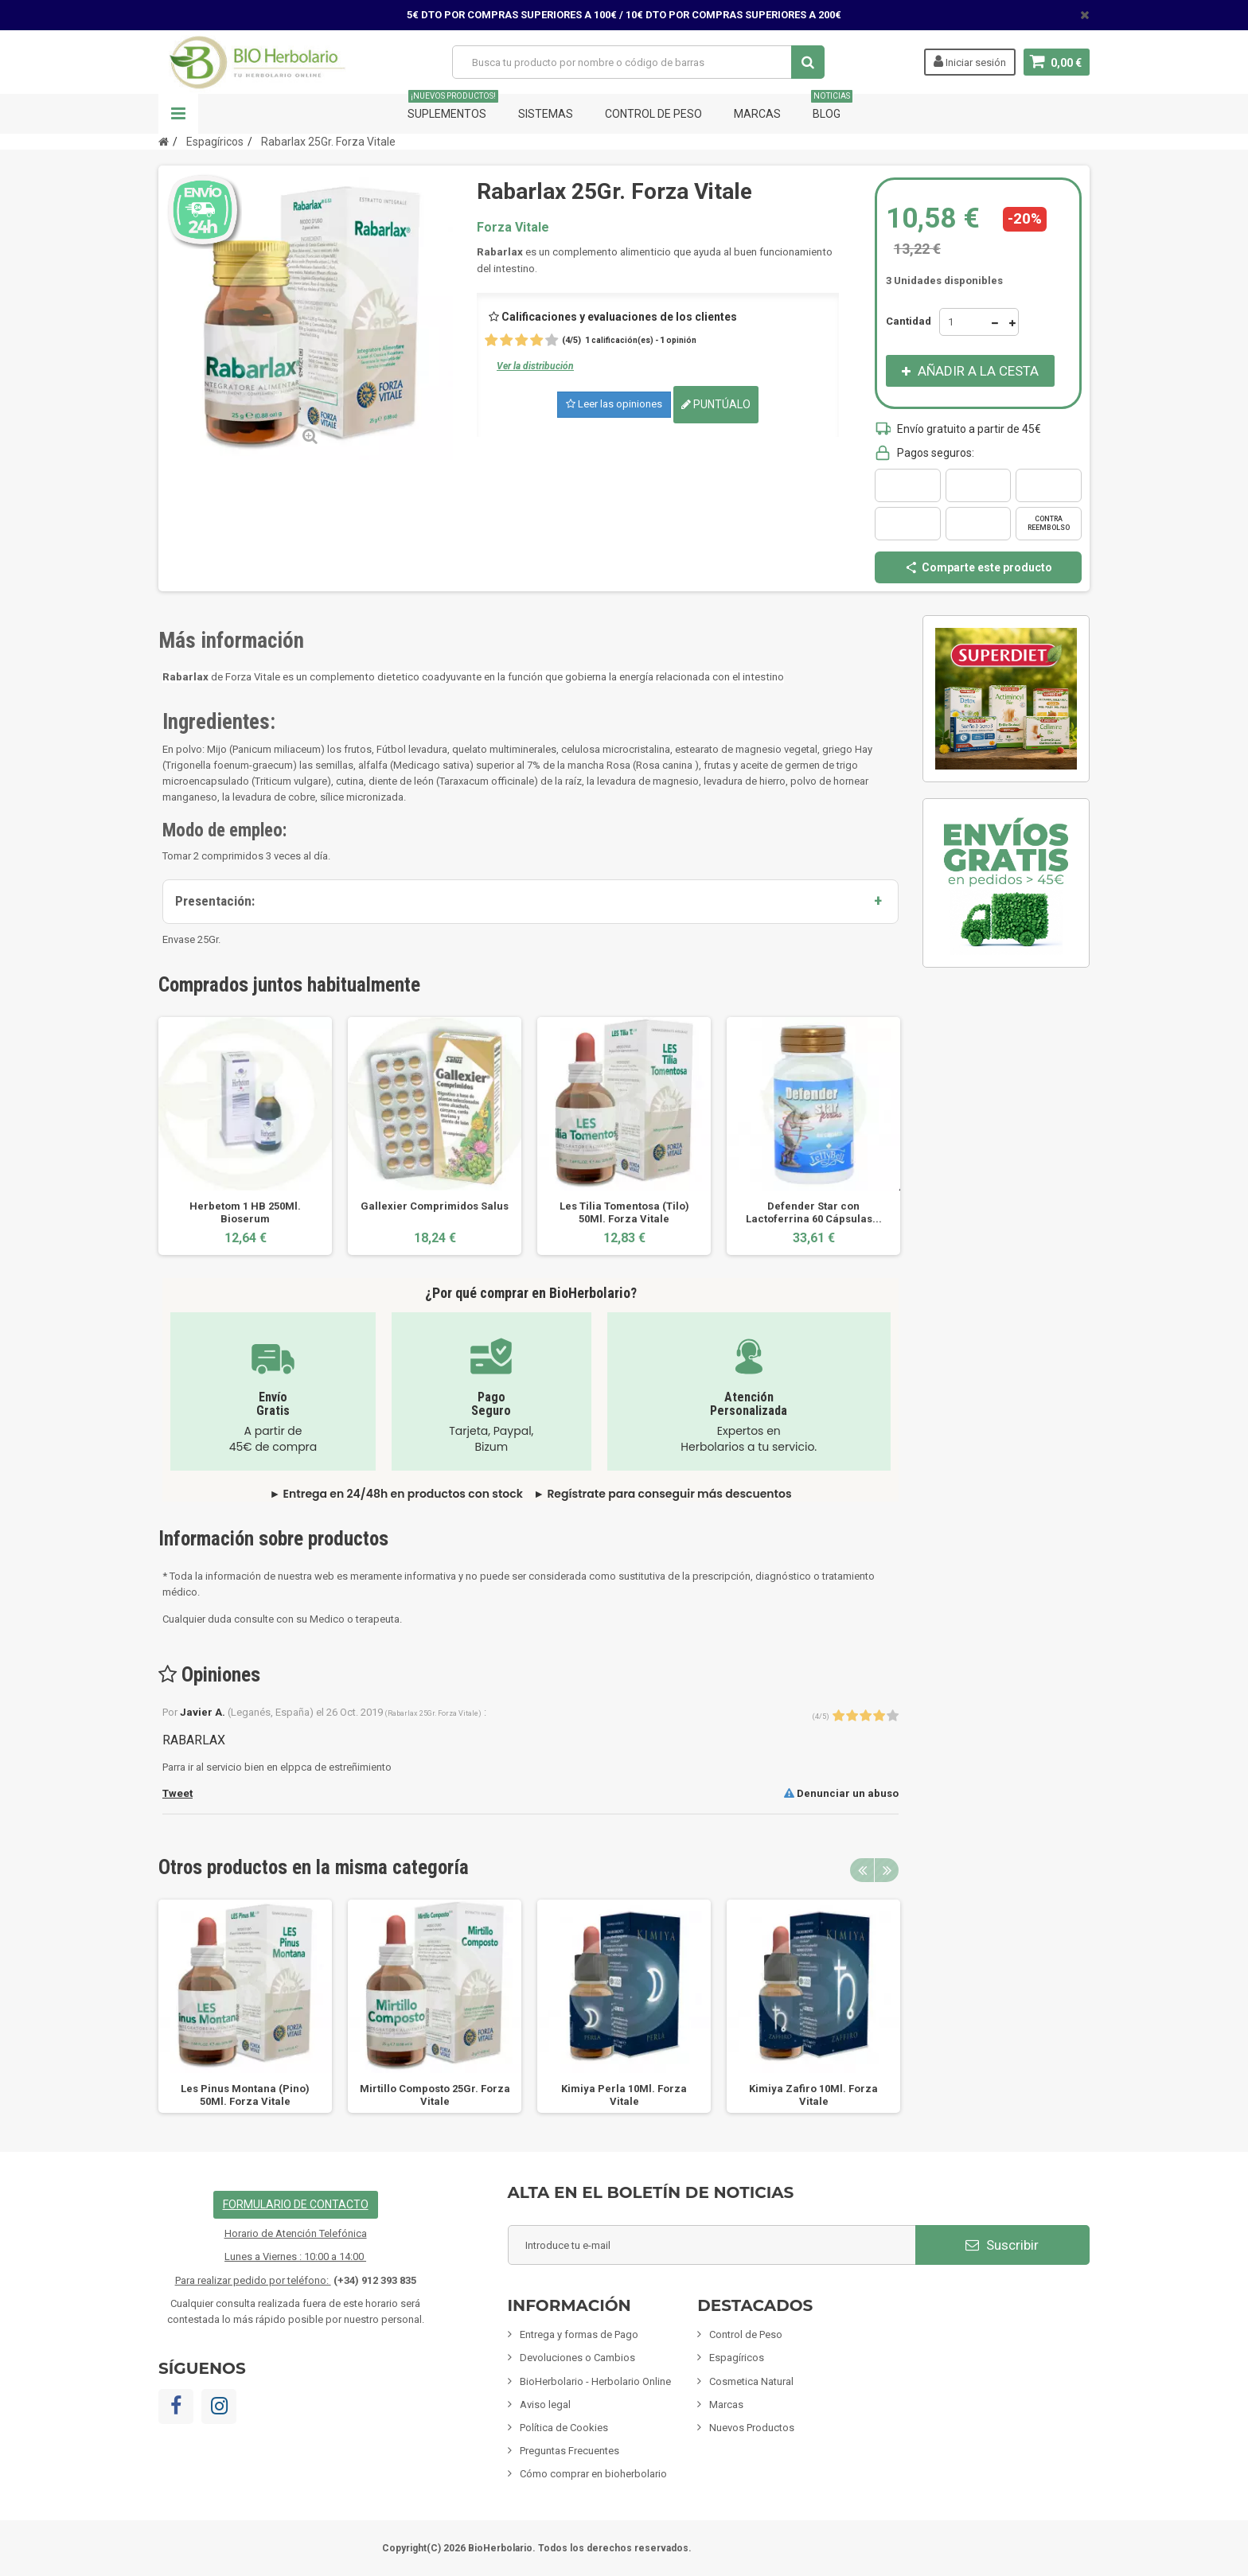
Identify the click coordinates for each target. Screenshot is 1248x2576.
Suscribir (1002, 2245)
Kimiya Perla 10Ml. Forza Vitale (624, 2095)
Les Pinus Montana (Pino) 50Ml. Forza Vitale (245, 2095)
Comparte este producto (978, 567)
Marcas (757, 113)
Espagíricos (736, 2358)
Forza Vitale (513, 227)
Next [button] (887, 1870)
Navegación (178, 114)
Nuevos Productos (751, 2428)
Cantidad (908, 321)
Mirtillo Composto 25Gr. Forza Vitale (435, 2095)
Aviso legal (545, 2404)
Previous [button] (862, 1870)
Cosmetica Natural (751, 2381)
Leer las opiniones (614, 404)
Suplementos (453, 107)
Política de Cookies (564, 2428)
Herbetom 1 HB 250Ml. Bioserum (245, 1212)
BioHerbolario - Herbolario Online (595, 2381)
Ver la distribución (535, 366)
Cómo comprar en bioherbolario (593, 2474)
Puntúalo (716, 404)
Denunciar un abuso (841, 1793)
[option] (245, 1136)
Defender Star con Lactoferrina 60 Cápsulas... (814, 1212)
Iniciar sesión (970, 61)
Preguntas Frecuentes (569, 2451)
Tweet (177, 1793)
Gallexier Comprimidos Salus (435, 1206)
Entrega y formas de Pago (579, 2334)
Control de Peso (653, 113)
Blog (831, 107)
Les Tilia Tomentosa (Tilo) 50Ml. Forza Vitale (624, 1212)
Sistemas (545, 113)
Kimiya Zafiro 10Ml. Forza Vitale (813, 2095)
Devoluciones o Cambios (577, 2358)
